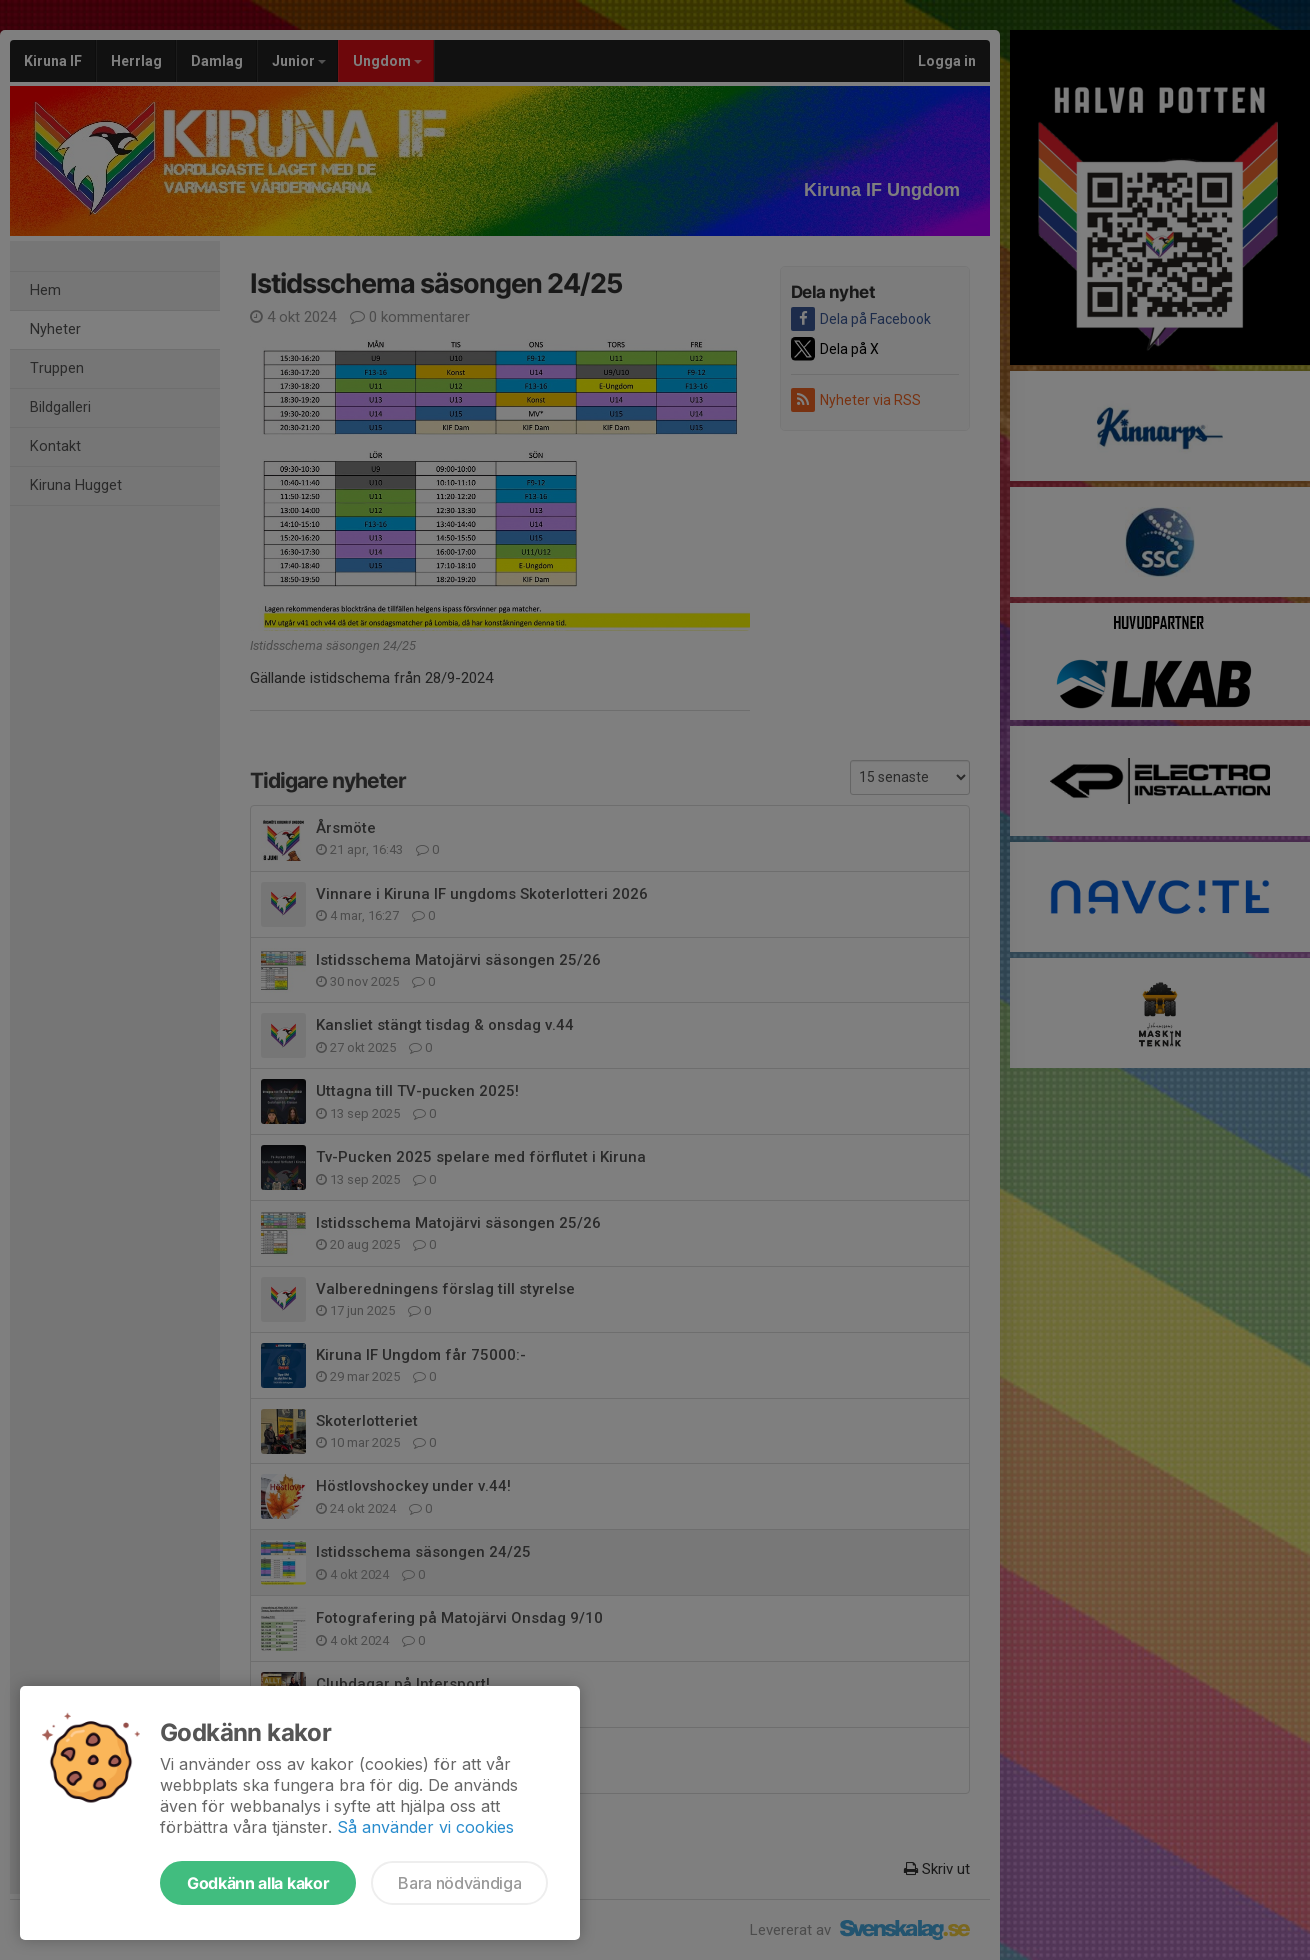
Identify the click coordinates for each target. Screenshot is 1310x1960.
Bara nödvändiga (459, 1883)
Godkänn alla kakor (258, 1883)
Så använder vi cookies (425, 1827)
